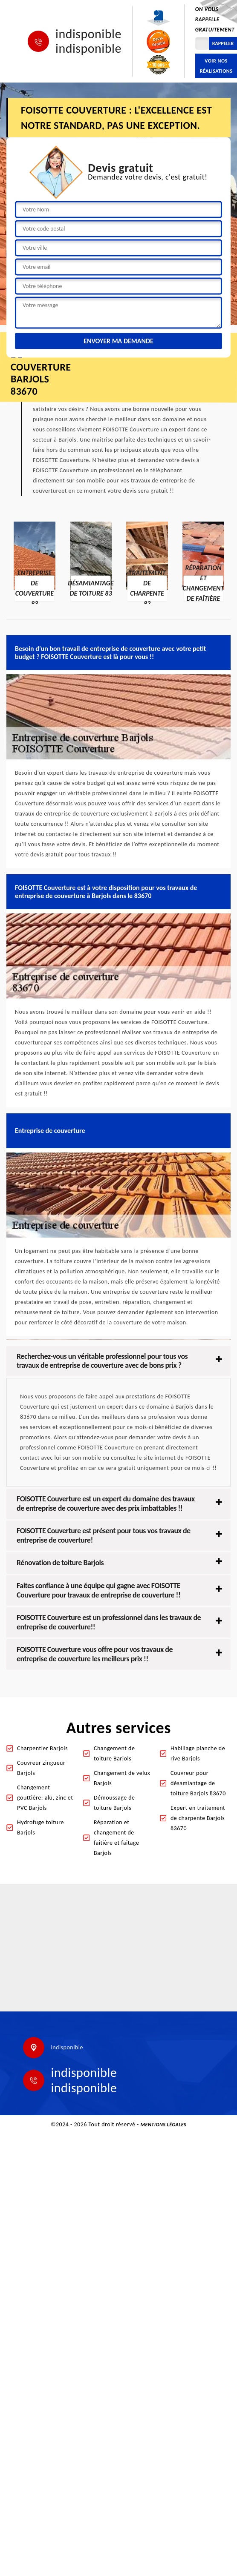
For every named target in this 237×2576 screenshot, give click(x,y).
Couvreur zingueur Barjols (41, 1768)
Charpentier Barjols (42, 1748)
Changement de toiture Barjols (114, 1753)
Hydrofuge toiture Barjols (40, 1827)
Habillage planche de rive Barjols (198, 1753)
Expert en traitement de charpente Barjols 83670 (198, 1818)
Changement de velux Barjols (122, 1778)
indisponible (88, 34)
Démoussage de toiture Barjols (114, 1802)
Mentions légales (164, 2125)
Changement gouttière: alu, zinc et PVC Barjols (45, 1797)
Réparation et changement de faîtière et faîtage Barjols (116, 1838)
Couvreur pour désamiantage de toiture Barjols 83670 (198, 1783)
